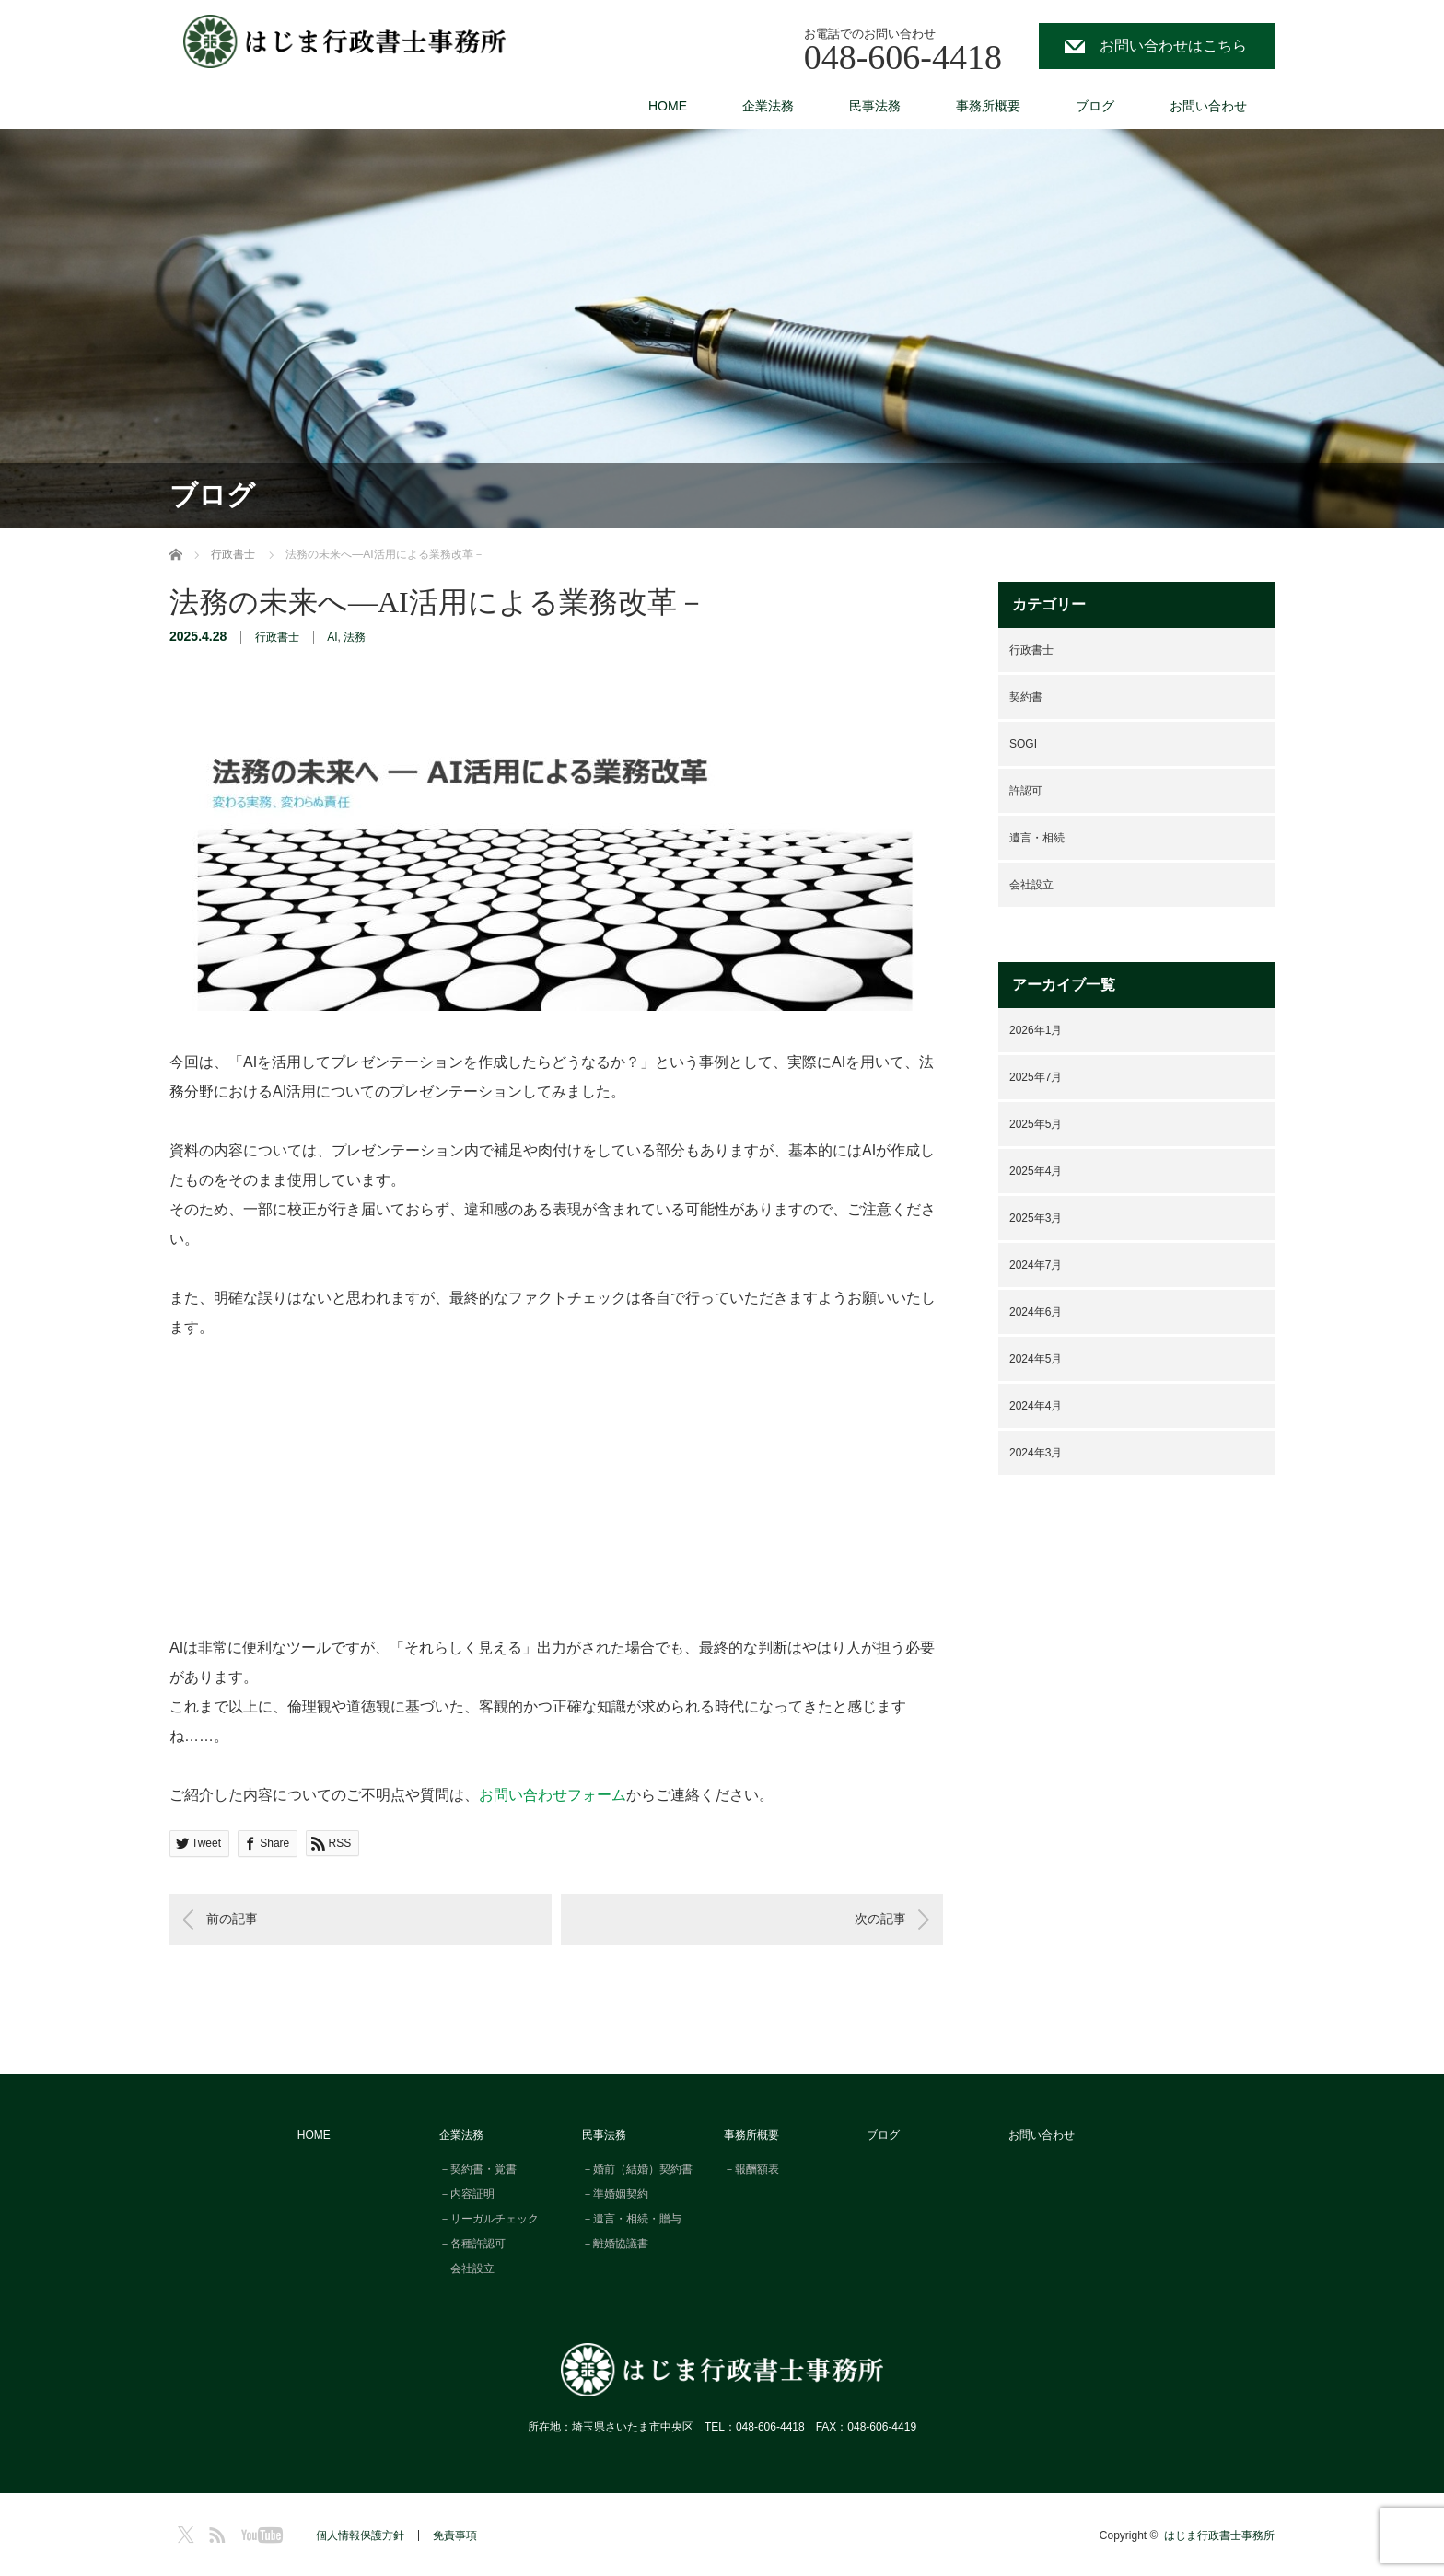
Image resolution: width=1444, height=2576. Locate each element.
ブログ (1095, 106)
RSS (214, 2532)
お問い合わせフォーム (552, 1795)
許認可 (1025, 790)
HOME (667, 106)
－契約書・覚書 (478, 2169)
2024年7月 (1035, 1265)
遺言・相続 (1037, 837)
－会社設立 (467, 2268)
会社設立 (1031, 884)
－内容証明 (467, 2193)
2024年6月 (1035, 1311)
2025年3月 (1035, 1218)
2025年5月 (1035, 1124)
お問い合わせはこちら (1173, 45)
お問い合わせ (1208, 106)
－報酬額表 (751, 2169)
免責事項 (455, 2535)
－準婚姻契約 (615, 2193)
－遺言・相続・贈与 (631, 2218)
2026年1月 (1035, 1030)
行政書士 (277, 637)
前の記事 (232, 1918)
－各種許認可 (472, 2243)
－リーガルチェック (489, 2218)
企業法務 (768, 106)
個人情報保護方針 (360, 2535)
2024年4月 (1035, 1405)
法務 (355, 637)
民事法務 (875, 106)
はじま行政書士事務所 (1219, 2535)
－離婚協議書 (615, 2243)
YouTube (258, 2532)
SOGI (1023, 743)
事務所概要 (988, 106)
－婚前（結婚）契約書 (637, 2169)
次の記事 (880, 1918)
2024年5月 (1035, 1358)
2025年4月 (1035, 1171)
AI (332, 637)
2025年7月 (1035, 1077)
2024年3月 (1035, 1452)
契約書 (1025, 696)
